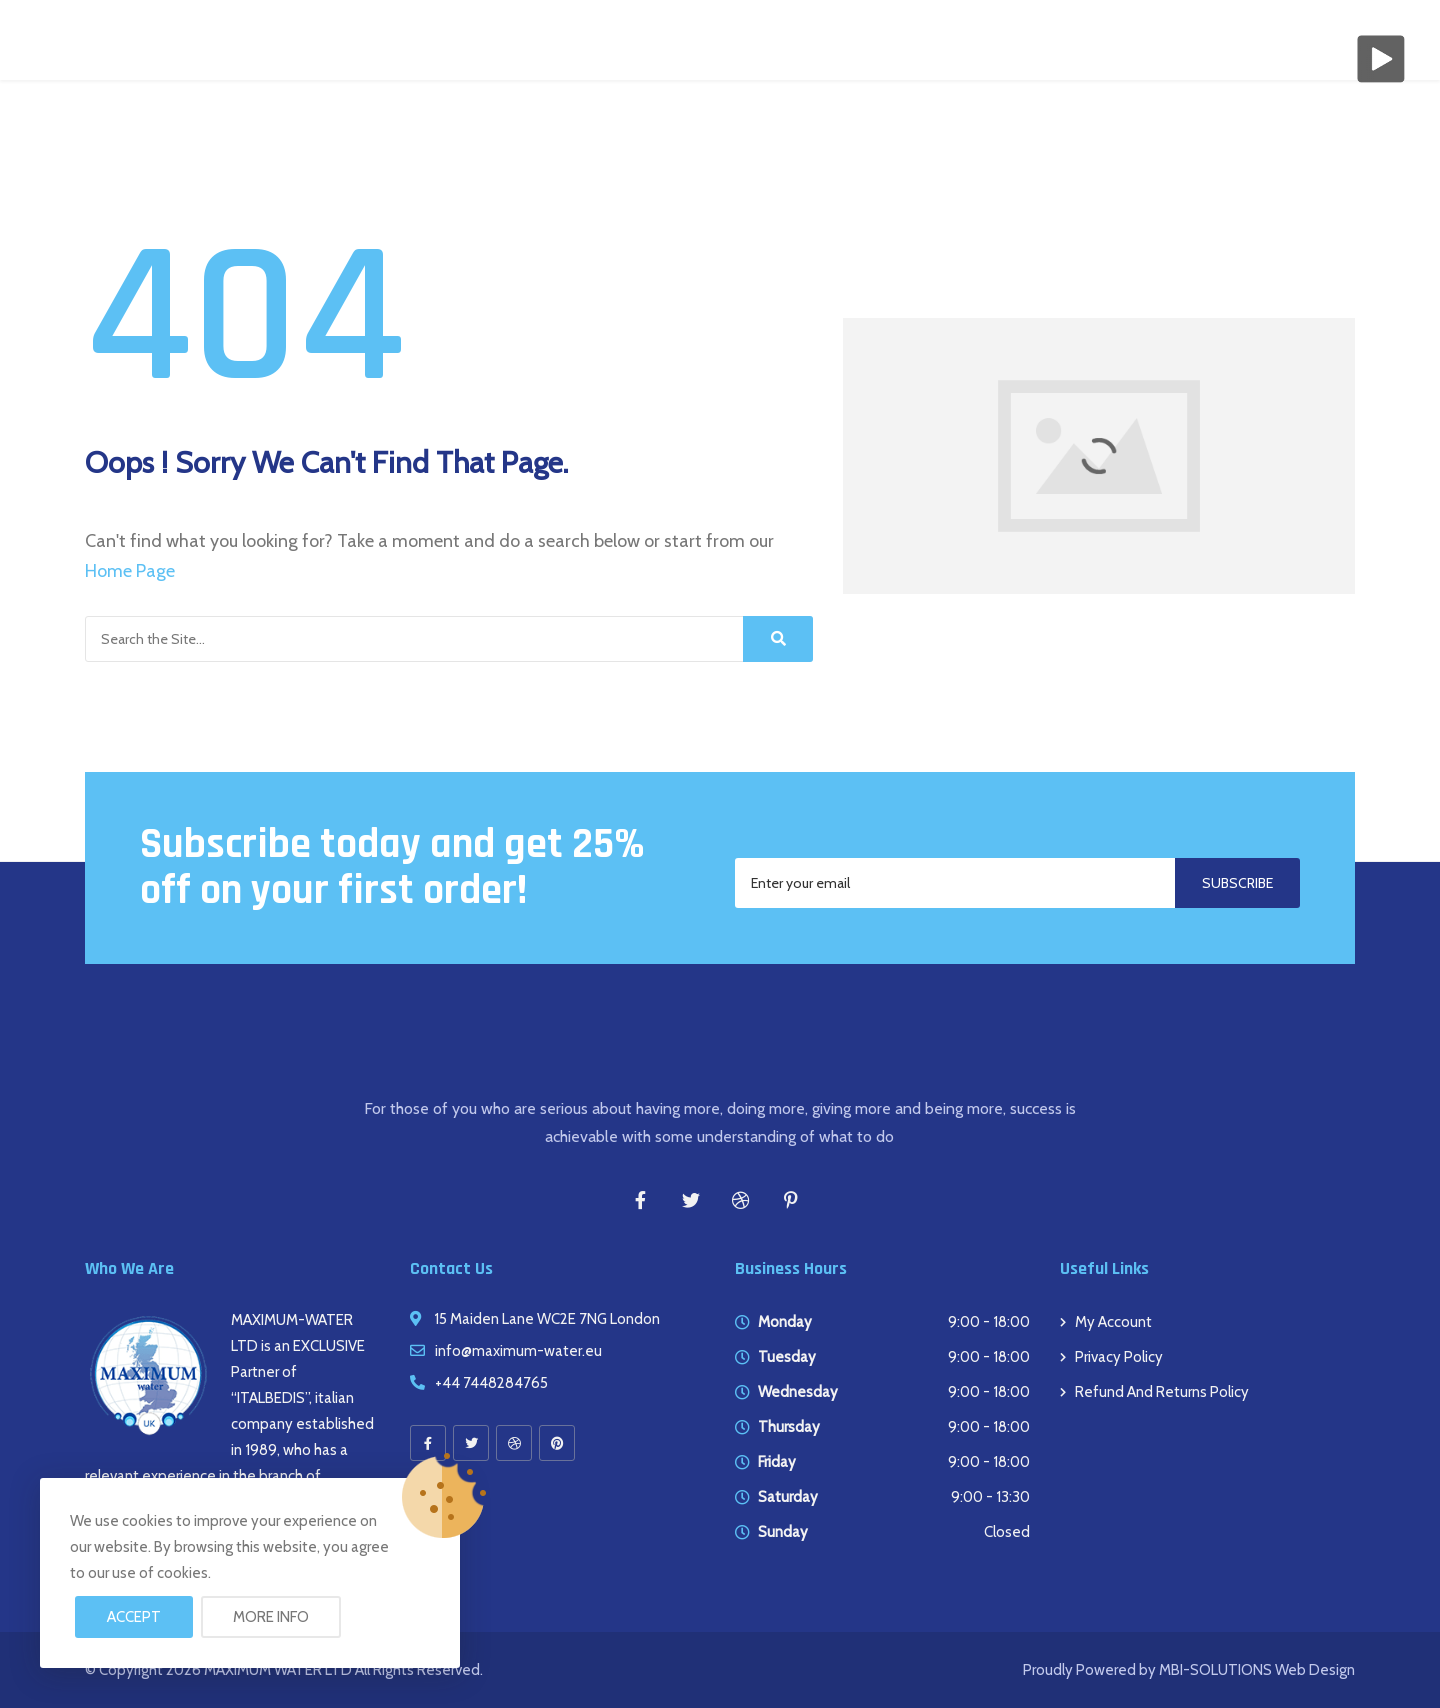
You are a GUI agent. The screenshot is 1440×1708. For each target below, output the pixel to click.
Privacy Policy (1119, 1357)
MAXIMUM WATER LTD (278, 1670)
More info (271, 1617)
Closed (1007, 1532)
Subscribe (1237, 883)
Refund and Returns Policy (1162, 1392)
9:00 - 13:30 (990, 1497)
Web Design (1313, 1670)
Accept (134, 1617)
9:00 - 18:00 (989, 1322)
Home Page (130, 571)
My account (1113, 1322)
